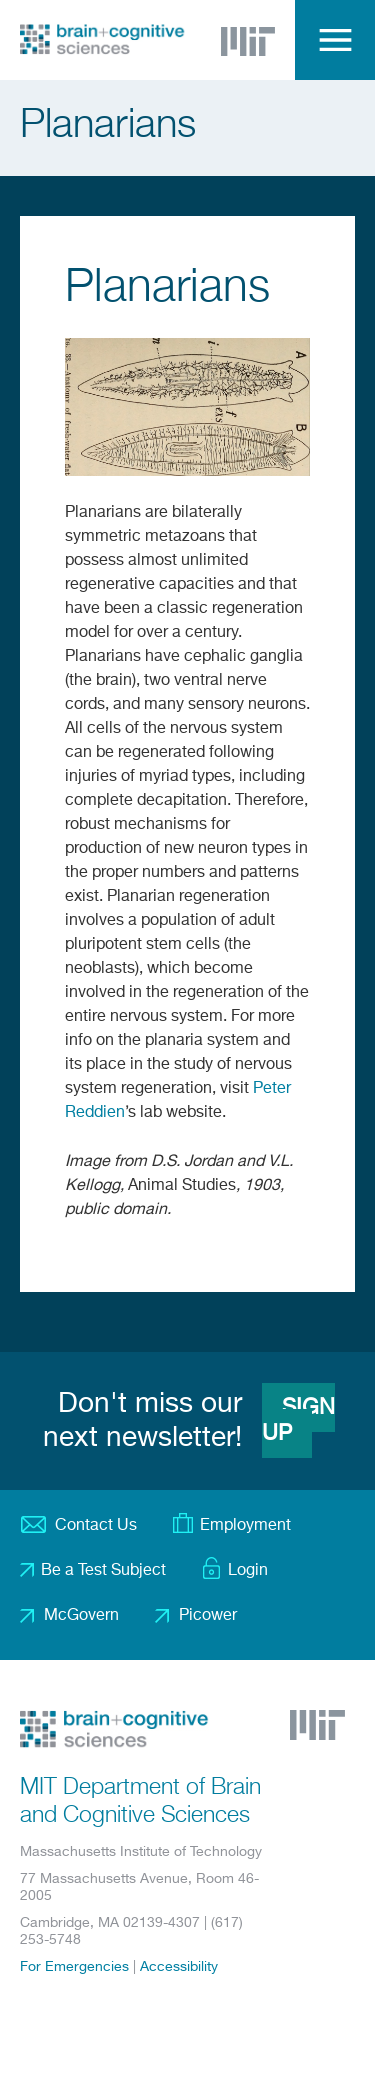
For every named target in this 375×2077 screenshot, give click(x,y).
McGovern (81, 1616)
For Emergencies (74, 1967)
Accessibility (179, 1967)
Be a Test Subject (103, 1571)
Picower (208, 1616)
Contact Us (96, 1526)
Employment (245, 1526)
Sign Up (298, 1421)
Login (248, 1571)
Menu (335, 40)
